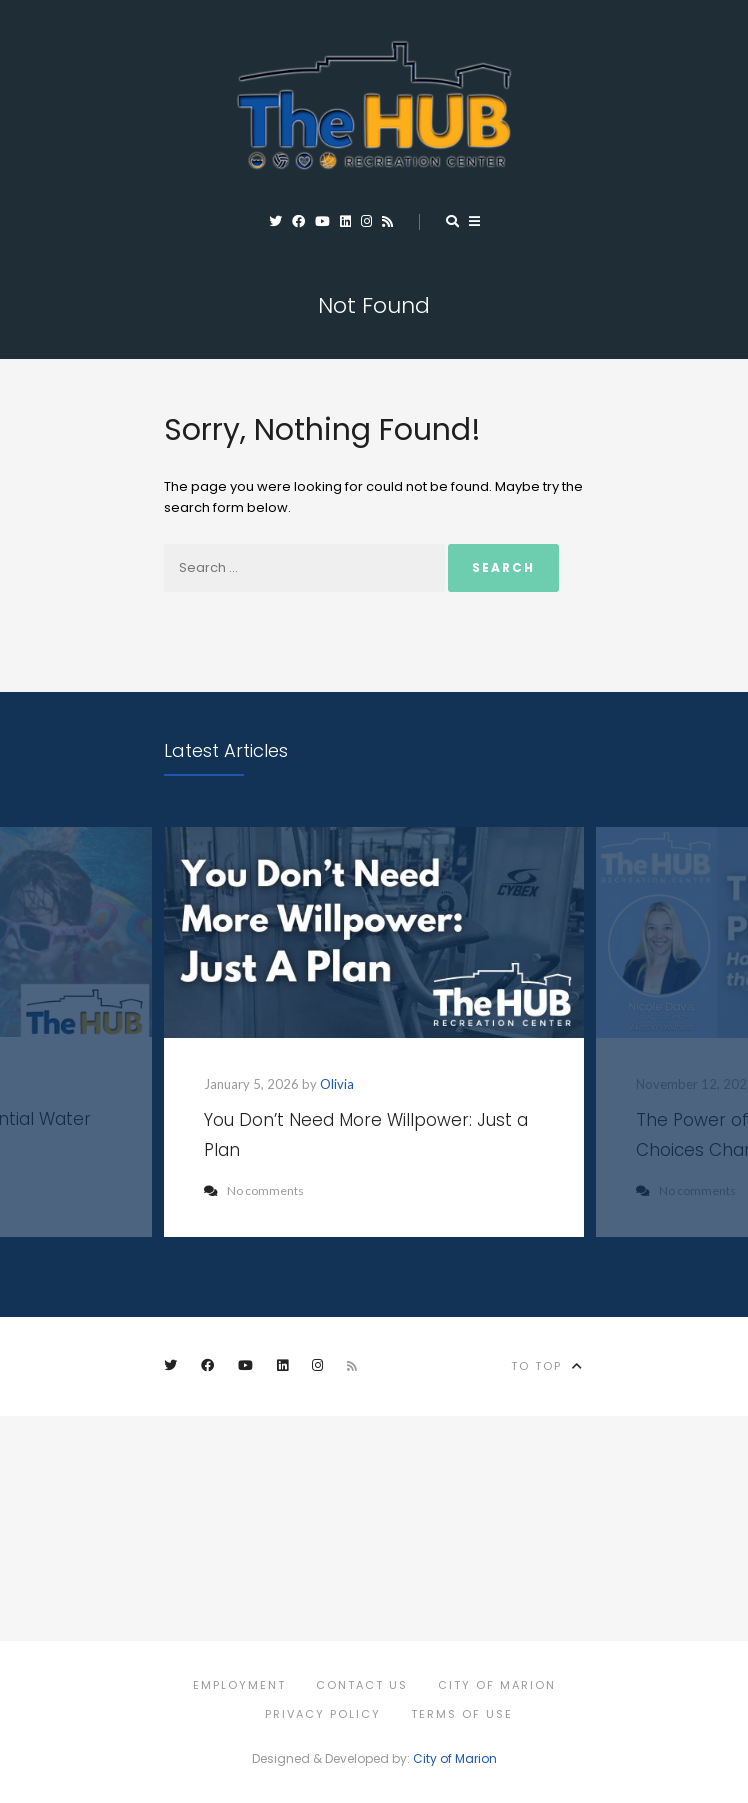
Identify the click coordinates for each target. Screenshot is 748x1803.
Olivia (337, 1084)
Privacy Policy (323, 1714)
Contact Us (362, 1685)
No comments (254, 1190)
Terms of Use (462, 1714)
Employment (239, 1685)
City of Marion (497, 1685)
